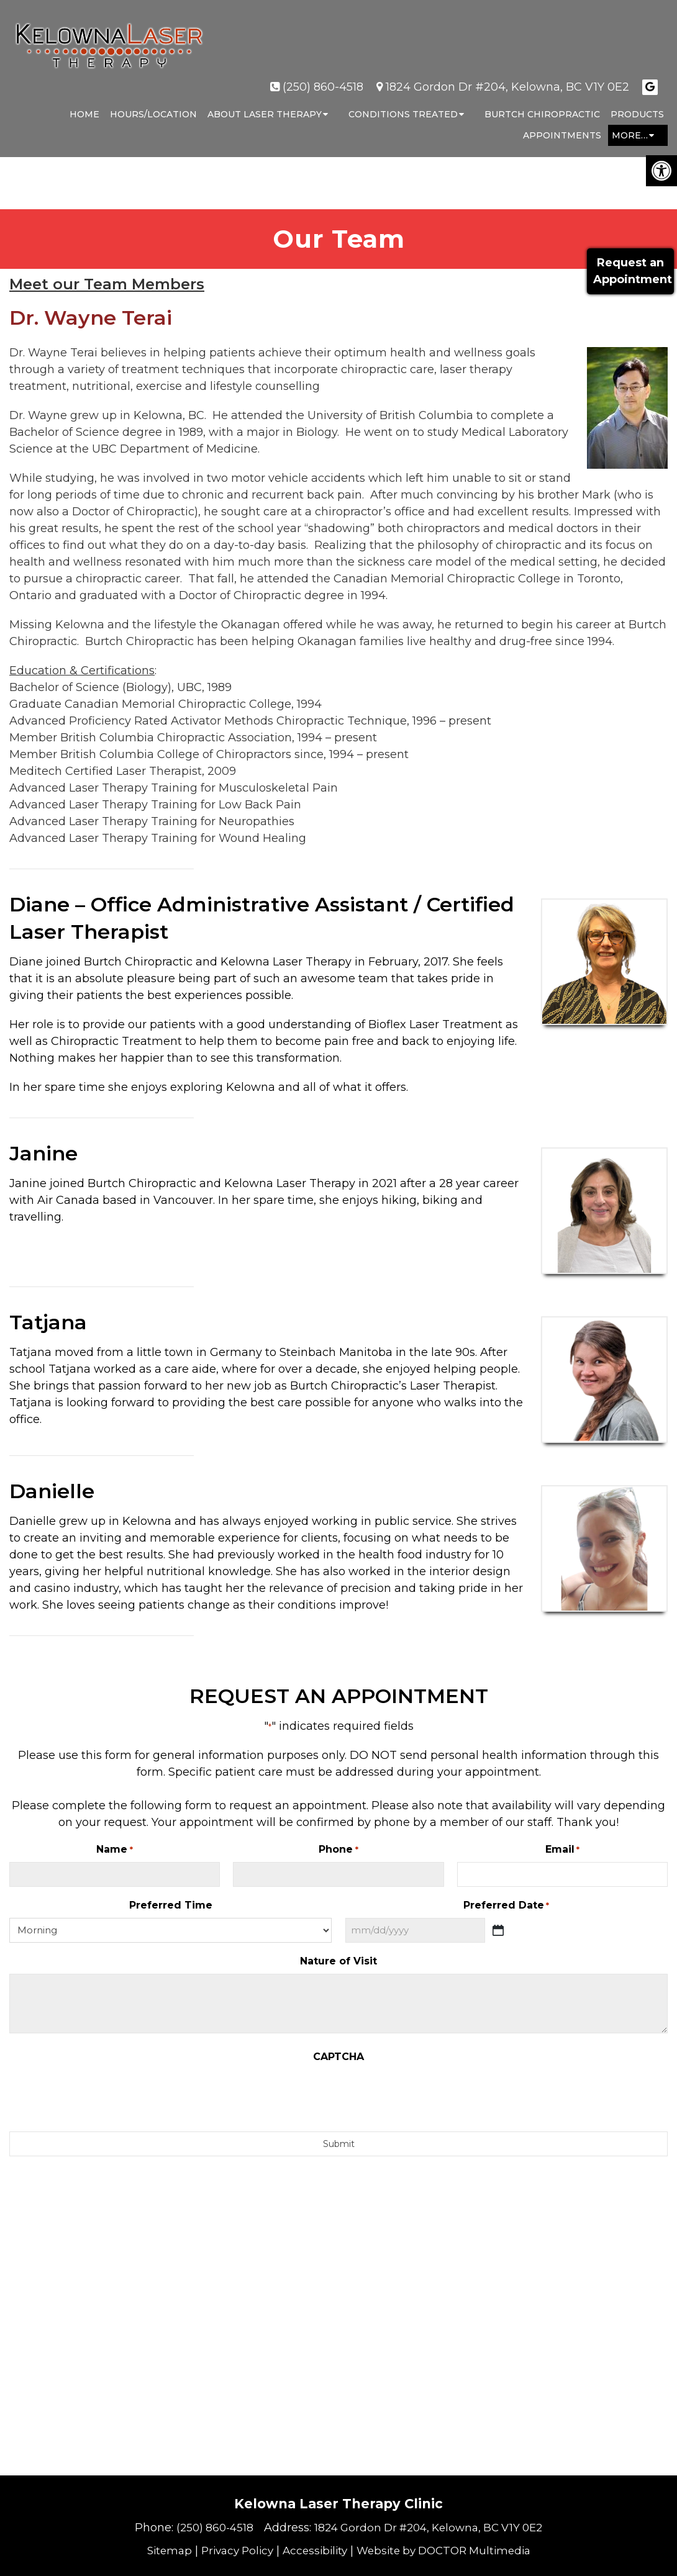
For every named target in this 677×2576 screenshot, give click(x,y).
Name (114, 1849)
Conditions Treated (403, 103)
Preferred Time (170, 1905)
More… (630, 124)
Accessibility (313, 2550)
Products (637, 103)
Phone (338, 1849)
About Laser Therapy (264, 103)
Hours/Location (153, 103)
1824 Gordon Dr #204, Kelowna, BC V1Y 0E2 (507, 76)
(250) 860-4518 (323, 76)
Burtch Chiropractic (542, 103)
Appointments (562, 124)
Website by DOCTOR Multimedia (449, 2550)
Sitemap (159, 2550)
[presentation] (338, 2093)
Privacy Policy (231, 2550)
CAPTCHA (338, 2057)
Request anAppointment (630, 271)
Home (84, 103)
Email (562, 1849)
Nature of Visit (338, 1961)
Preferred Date (506, 1905)
